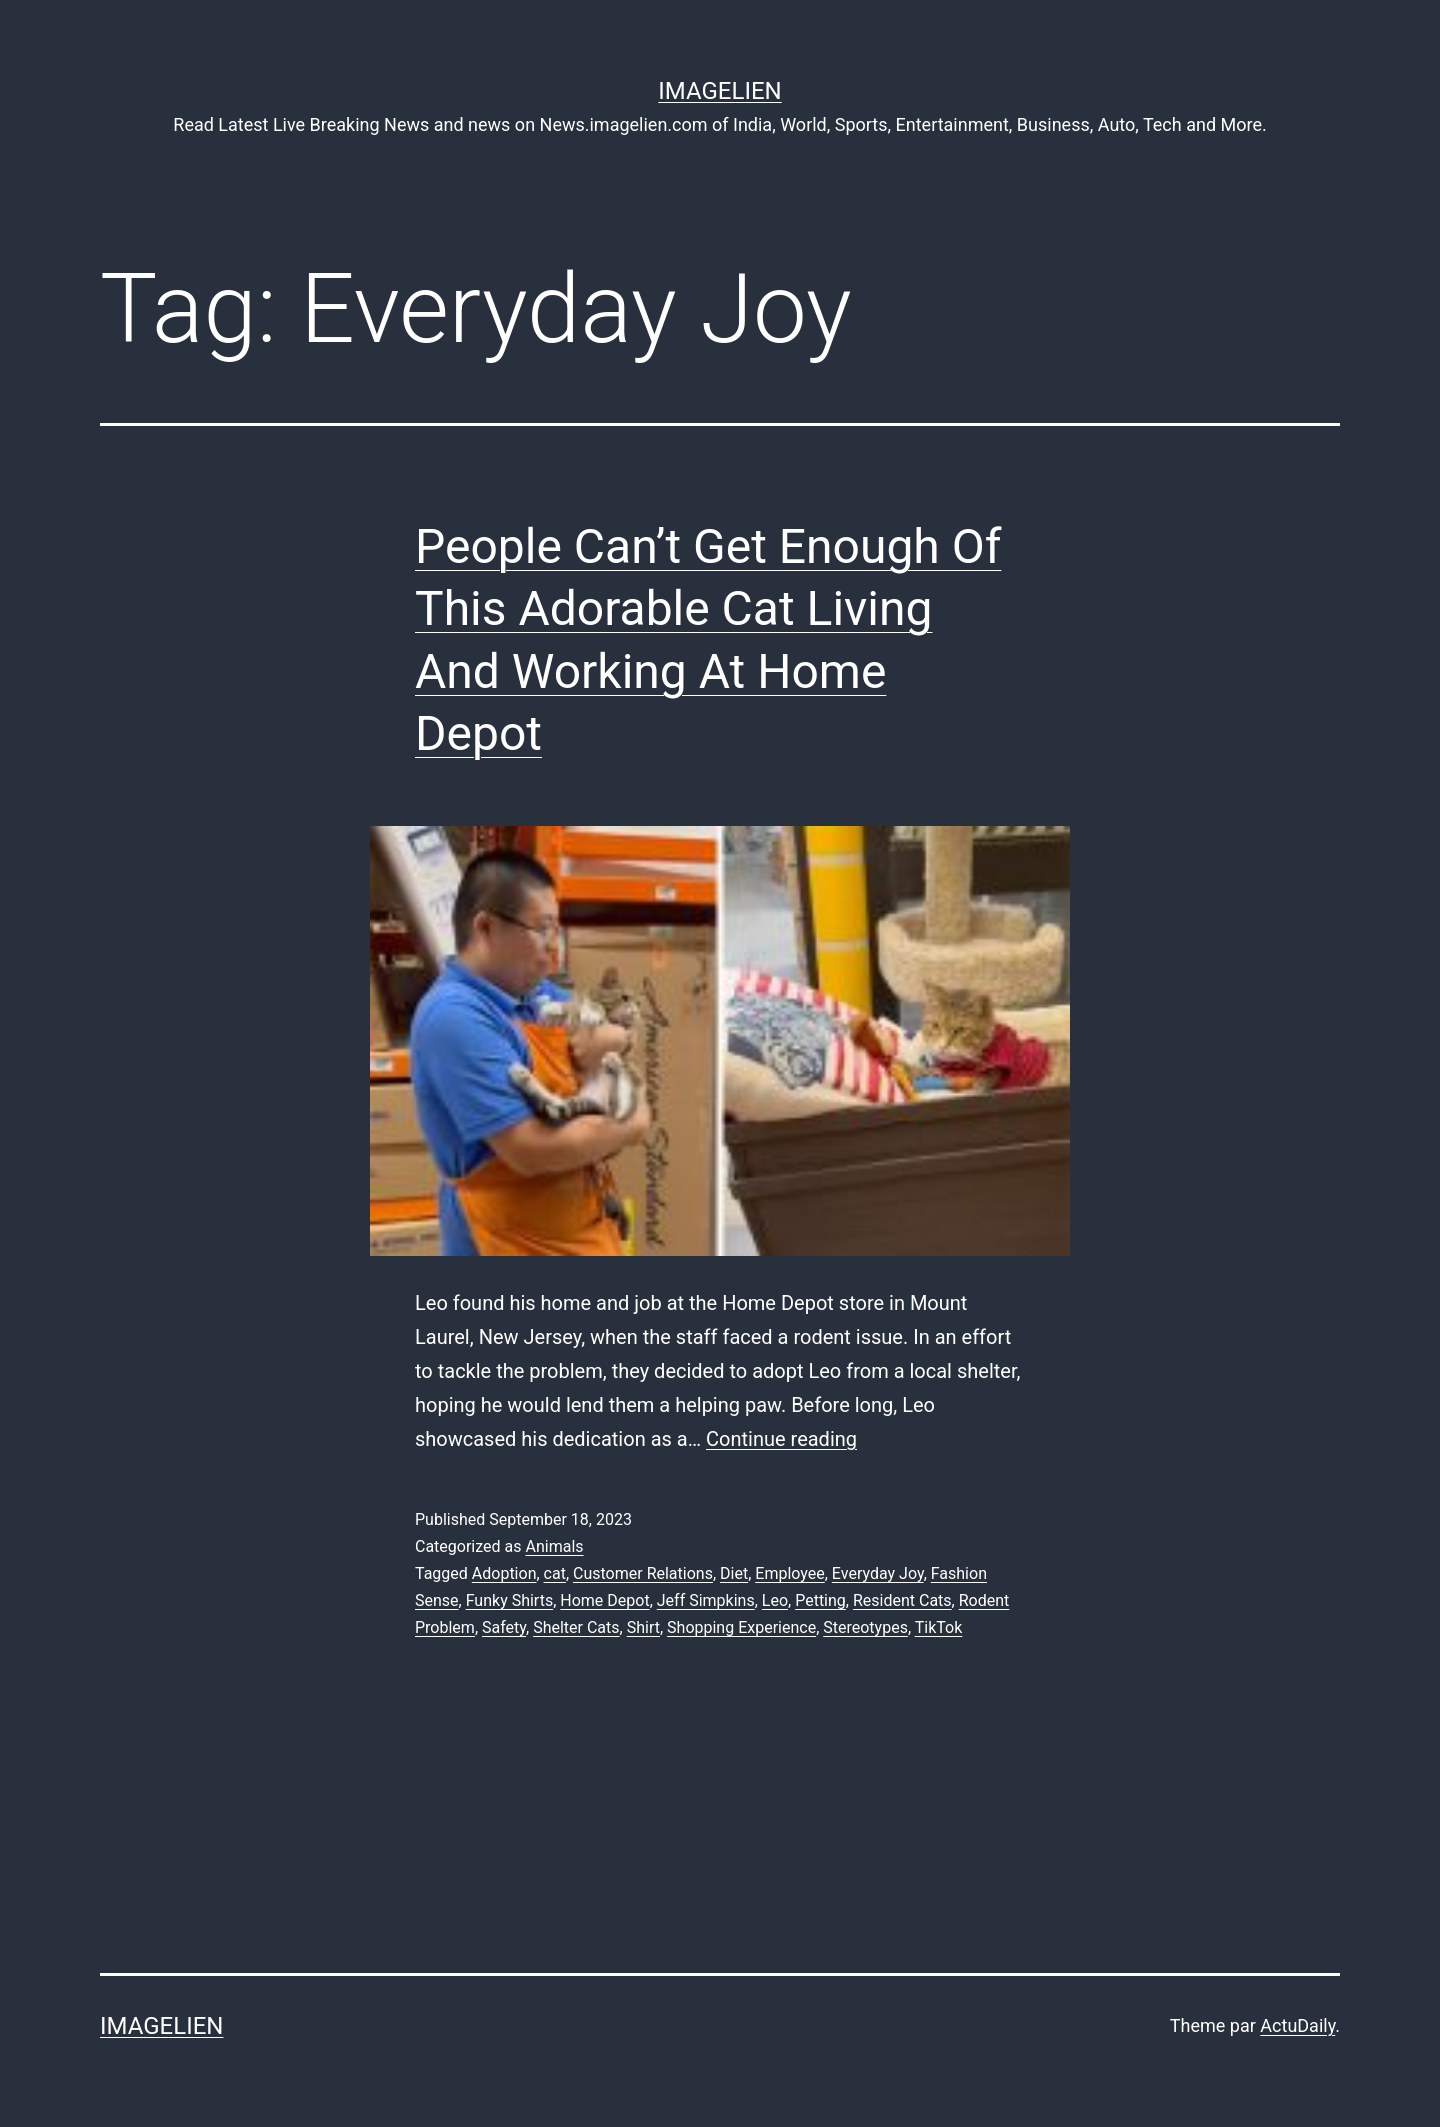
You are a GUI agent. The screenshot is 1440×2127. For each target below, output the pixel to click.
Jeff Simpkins (706, 1600)
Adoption (504, 1573)
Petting (820, 1600)
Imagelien (719, 91)
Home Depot (604, 1600)
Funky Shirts (509, 1600)
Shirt (643, 1627)
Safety (504, 1627)
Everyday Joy (878, 1573)
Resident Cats (902, 1600)
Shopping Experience (741, 1627)
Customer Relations (643, 1573)
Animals (554, 1546)
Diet (734, 1573)
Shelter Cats (576, 1627)
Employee (789, 1573)
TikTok (939, 1627)
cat (555, 1573)
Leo (775, 1600)
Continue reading (781, 1439)
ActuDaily (1297, 2025)
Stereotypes (865, 1627)
